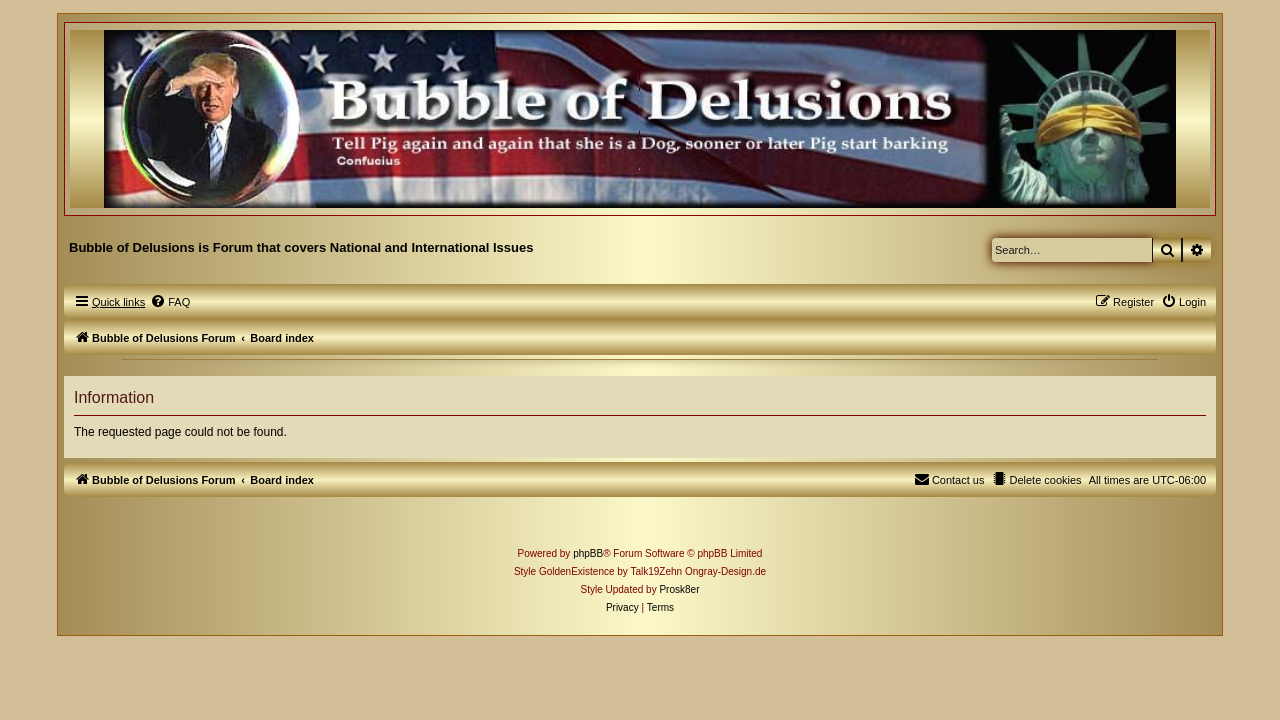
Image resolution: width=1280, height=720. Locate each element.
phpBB (588, 571)
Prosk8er (679, 607)
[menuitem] (153, 320)
